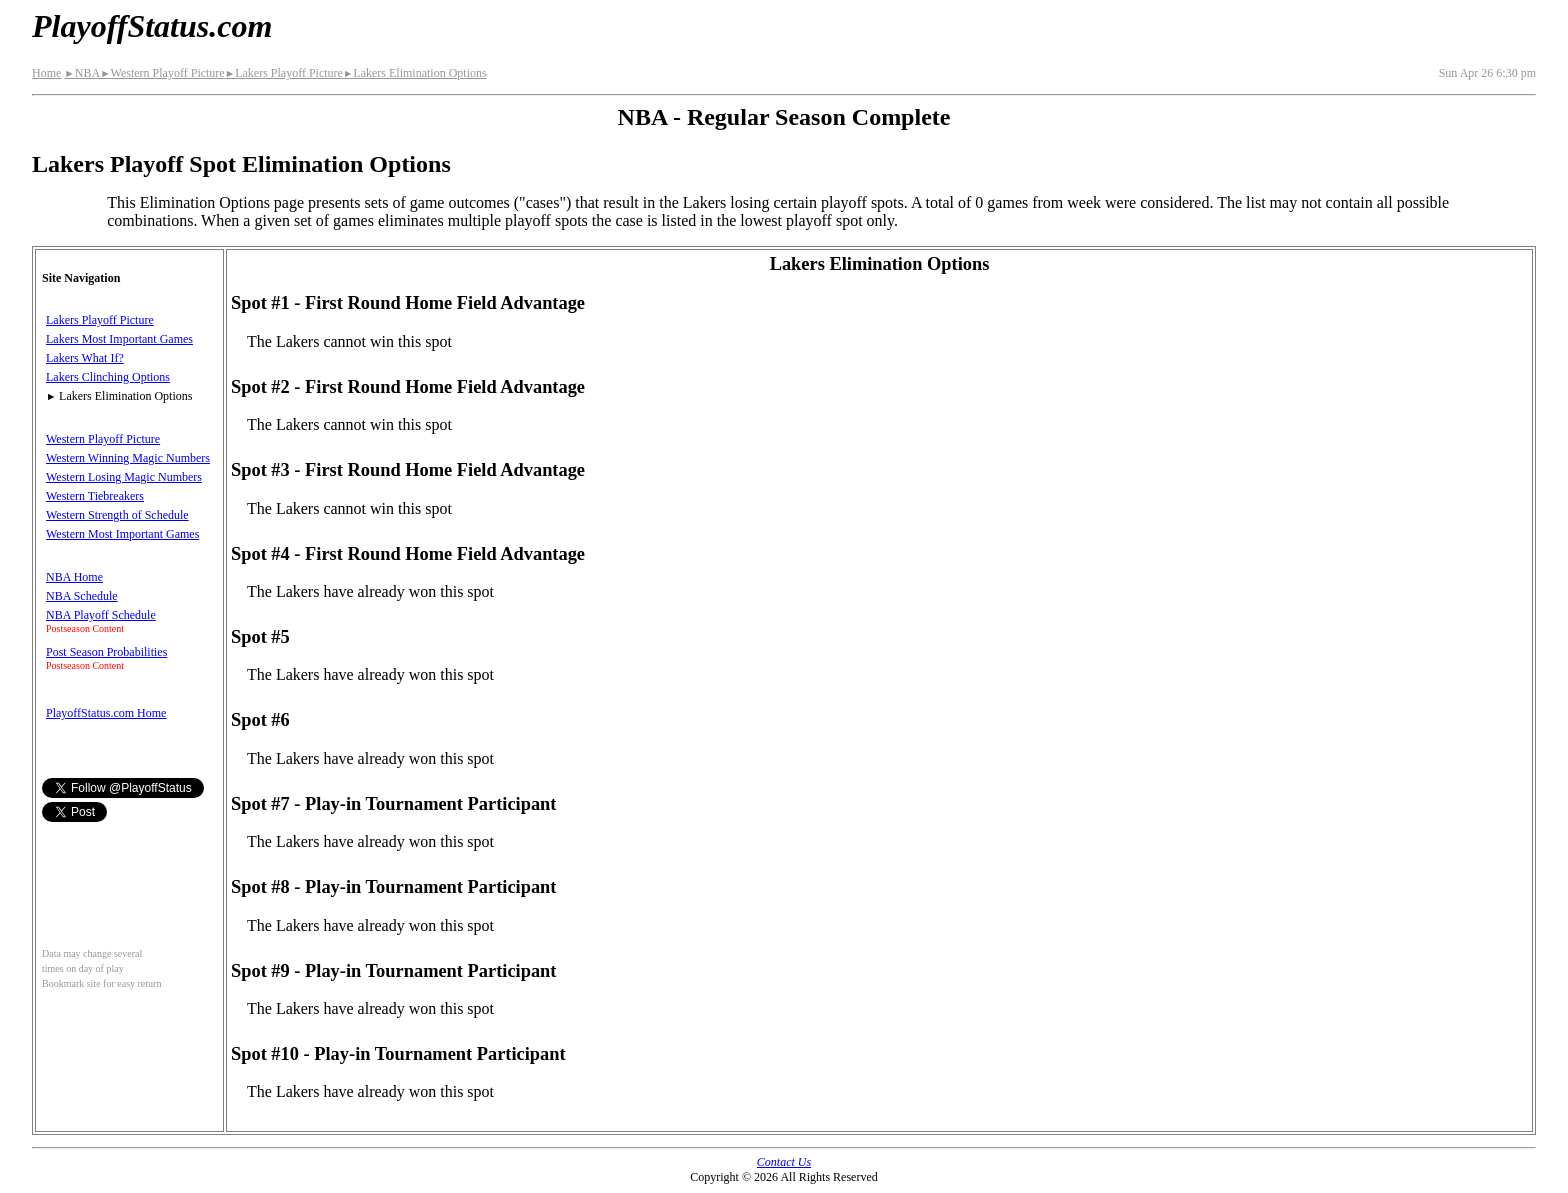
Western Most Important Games (122, 534)
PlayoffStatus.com (152, 26)
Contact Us (784, 1162)
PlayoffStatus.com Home (106, 713)
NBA (82, 73)
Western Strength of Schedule (117, 515)
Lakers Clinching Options (108, 377)
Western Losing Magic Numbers (124, 477)
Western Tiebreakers (95, 496)
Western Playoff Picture (162, 73)
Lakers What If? (85, 358)
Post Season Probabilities (106, 652)
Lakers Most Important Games (119, 339)
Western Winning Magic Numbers (128, 458)
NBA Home (74, 577)
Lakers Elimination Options (415, 73)
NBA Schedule (82, 596)
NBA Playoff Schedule (101, 615)
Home (46, 73)
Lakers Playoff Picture (284, 73)
